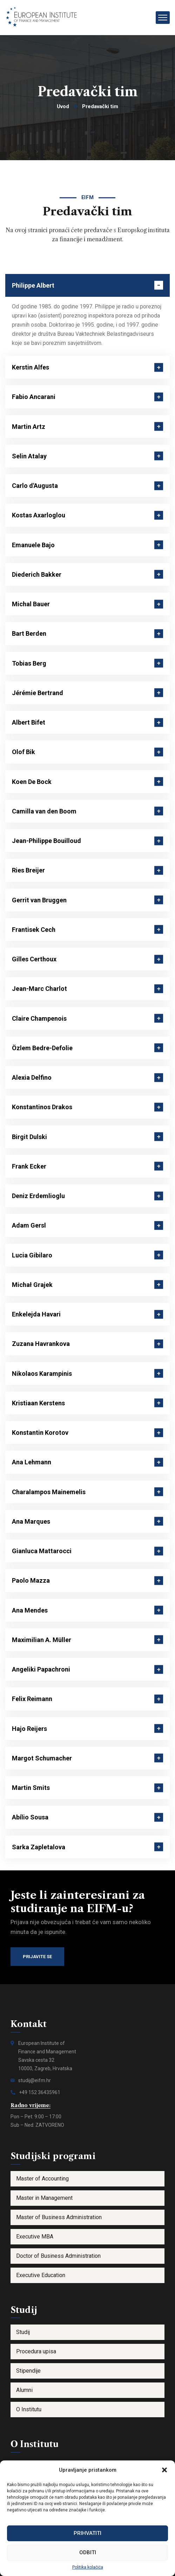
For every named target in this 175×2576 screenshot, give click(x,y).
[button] (164, 2469)
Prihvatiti (87, 2533)
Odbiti (87, 2552)
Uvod (63, 106)
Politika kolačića (87, 2567)
